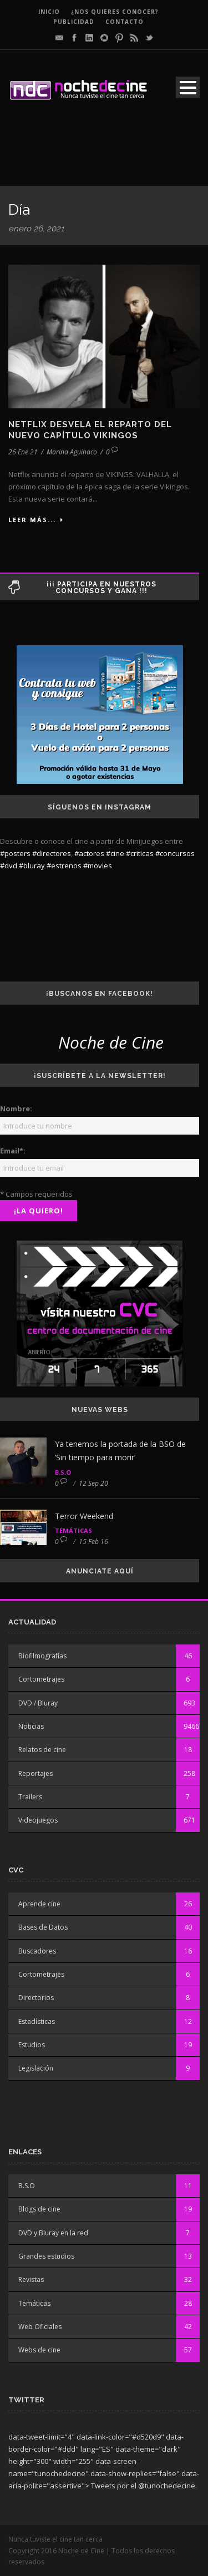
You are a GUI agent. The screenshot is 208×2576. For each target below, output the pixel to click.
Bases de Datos (43, 1927)
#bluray (32, 866)
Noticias (31, 1726)
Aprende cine (39, 1904)
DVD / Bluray (38, 1703)
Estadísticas (36, 2021)
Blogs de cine (39, 2209)
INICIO (49, 12)
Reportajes (35, 1773)
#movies (97, 866)
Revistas (31, 2279)
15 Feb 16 (93, 1541)
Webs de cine (39, 2350)
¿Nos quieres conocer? (115, 12)
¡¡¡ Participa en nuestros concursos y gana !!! (101, 587)
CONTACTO (124, 22)
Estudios (31, 2044)
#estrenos (64, 866)
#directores (51, 853)
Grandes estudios (46, 2256)
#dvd (8, 866)
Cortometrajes (41, 1679)
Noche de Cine (111, 1042)
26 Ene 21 (23, 452)
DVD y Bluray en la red (53, 2233)
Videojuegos (38, 1820)
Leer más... (36, 519)
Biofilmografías (42, 1656)
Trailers (30, 1796)
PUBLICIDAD (73, 22)
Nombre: (16, 1109)
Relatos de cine (42, 1749)
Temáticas (73, 1530)
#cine (115, 853)
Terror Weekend (84, 1516)
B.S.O (63, 1472)
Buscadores (37, 1951)
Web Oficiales (40, 2326)
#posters (15, 853)
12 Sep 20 (93, 1483)
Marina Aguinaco (72, 452)
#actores (89, 853)
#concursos (175, 853)
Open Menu (188, 87)
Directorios (36, 1997)
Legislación (35, 2068)
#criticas (140, 853)
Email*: (13, 1151)
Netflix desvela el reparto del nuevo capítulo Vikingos (90, 430)
